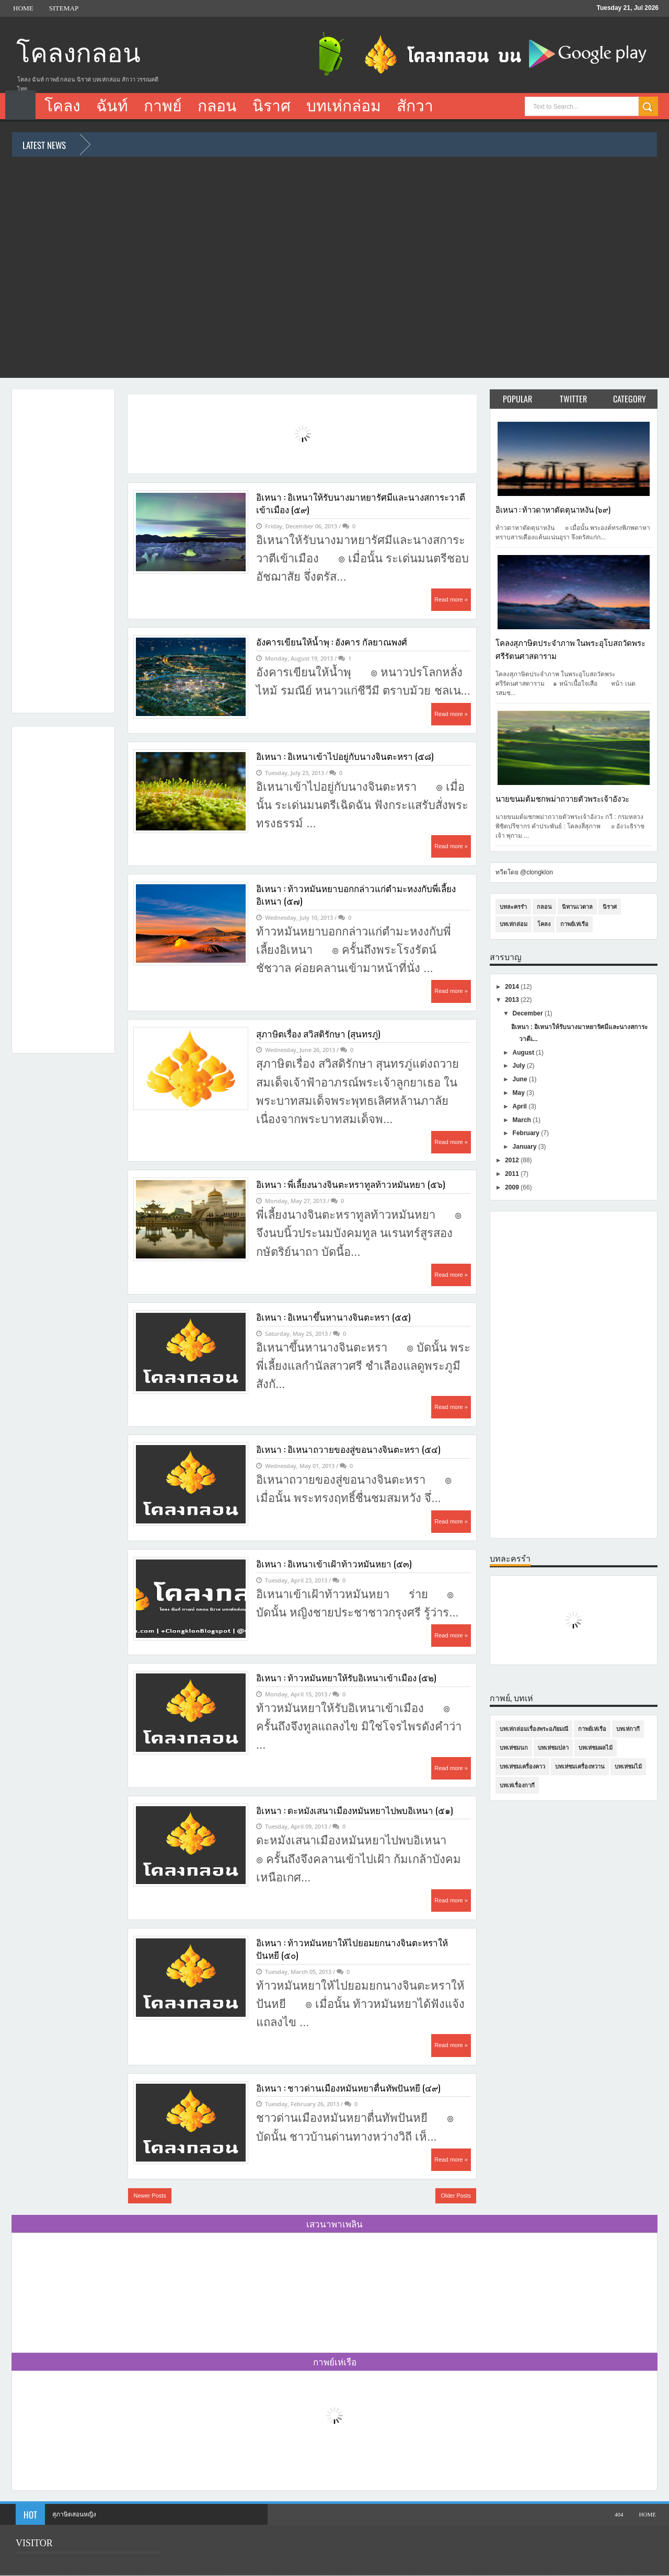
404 (619, 2514)
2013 (513, 999)
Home (23, 8)
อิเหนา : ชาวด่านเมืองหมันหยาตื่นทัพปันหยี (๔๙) (348, 2088)
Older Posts (455, 2195)
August (524, 1052)
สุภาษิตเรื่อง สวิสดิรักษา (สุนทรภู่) (318, 1033)
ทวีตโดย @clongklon (524, 872)
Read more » (451, 599)
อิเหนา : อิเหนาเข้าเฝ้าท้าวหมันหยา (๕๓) (333, 1563)
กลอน (217, 105)
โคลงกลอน (78, 53)
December (529, 1013)
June (521, 1079)
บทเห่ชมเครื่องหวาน (580, 1766)
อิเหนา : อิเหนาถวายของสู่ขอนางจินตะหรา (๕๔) (348, 1449)
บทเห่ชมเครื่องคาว (522, 1766)
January (525, 1146)
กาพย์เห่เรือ (574, 924)
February (527, 1133)
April (521, 1106)
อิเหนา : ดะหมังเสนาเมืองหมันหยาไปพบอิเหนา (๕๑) (354, 1810)
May (520, 1092)
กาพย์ (163, 105)
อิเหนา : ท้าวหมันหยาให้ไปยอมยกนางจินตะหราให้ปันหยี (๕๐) (352, 1948)
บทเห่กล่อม (343, 105)
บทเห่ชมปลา (553, 1748)
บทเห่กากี (628, 1729)
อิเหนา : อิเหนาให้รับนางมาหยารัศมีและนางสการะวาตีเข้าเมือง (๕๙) (360, 503)
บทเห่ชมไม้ (628, 1766)
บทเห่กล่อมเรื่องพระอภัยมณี (534, 1729)
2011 (513, 1173)
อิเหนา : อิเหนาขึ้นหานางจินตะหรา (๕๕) (333, 1317)
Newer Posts (149, 2195)
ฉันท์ (112, 105)
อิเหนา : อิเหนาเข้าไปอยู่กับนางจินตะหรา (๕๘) (344, 756)
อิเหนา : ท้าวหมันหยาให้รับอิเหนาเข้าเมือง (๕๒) (346, 1677)
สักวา (415, 105)
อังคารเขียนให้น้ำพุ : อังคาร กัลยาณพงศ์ (331, 642)
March (523, 1120)
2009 (513, 1187)
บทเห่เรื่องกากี (517, 1785)
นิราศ (271, 105)
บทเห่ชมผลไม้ (596, 1748)
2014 (513, 986)
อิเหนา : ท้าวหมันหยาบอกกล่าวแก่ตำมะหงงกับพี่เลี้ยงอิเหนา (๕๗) (356, 894)
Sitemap (63, 8)
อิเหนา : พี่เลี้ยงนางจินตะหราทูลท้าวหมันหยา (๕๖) (350, 1184)
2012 (513, 1160)
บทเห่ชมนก (514, 1748)
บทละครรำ (513, 907)
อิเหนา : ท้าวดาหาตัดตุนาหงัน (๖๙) (552, 509)
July (520, 1065)
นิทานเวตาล (577, 907)
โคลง (62, 105)
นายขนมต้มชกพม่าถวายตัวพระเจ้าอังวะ (562, 798)
